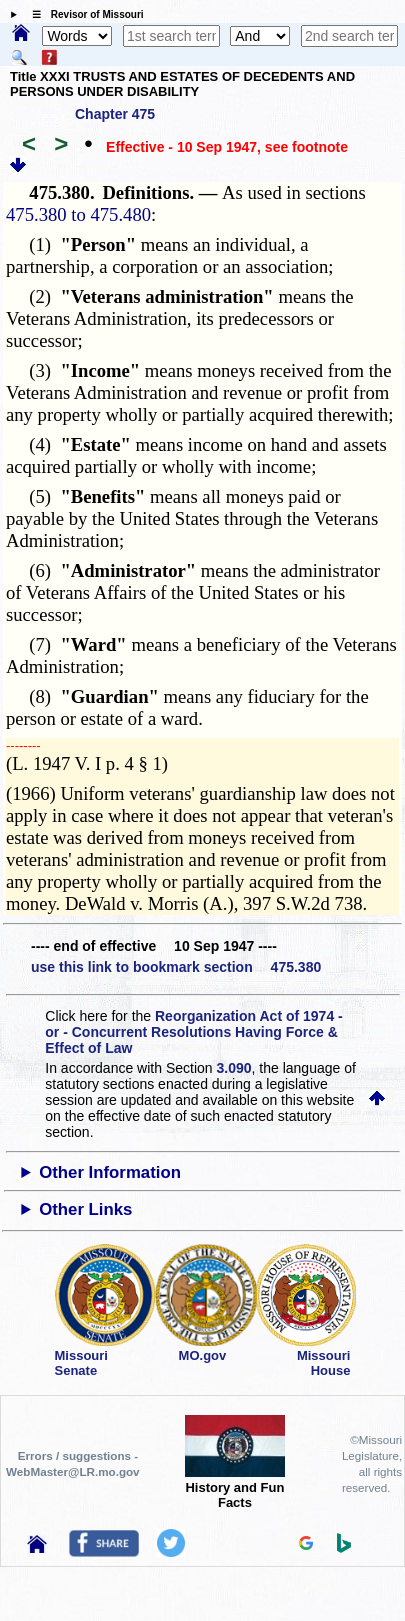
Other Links (85, 1209)
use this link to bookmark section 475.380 (176, 967)
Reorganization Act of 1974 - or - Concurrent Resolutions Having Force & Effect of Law (193, 1032)
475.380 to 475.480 (78, 214)
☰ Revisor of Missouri (83, 14)
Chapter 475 (115, 114)
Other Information (110, 1172)
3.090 (234, 1068)
